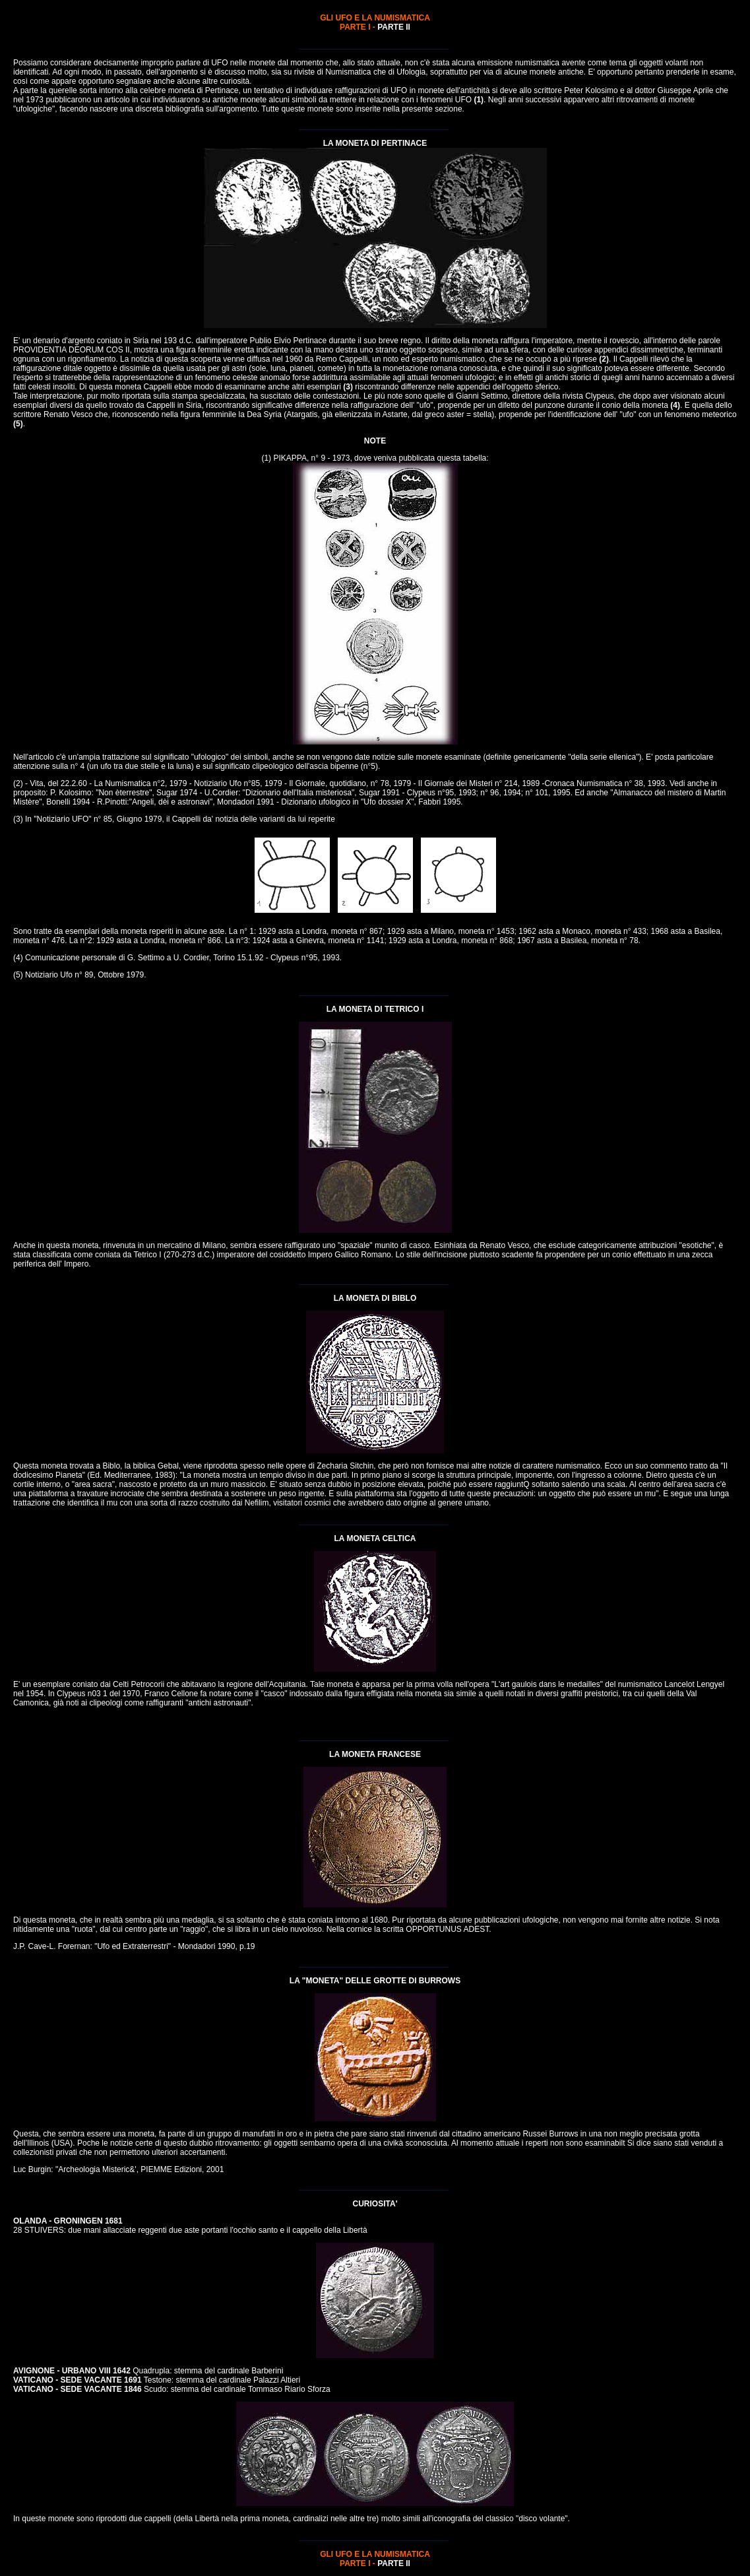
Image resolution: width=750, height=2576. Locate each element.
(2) (604, 359)
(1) (479, 99)
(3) (348, 386)
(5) (18, 423)
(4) (675, 405)
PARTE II (393, 27)
